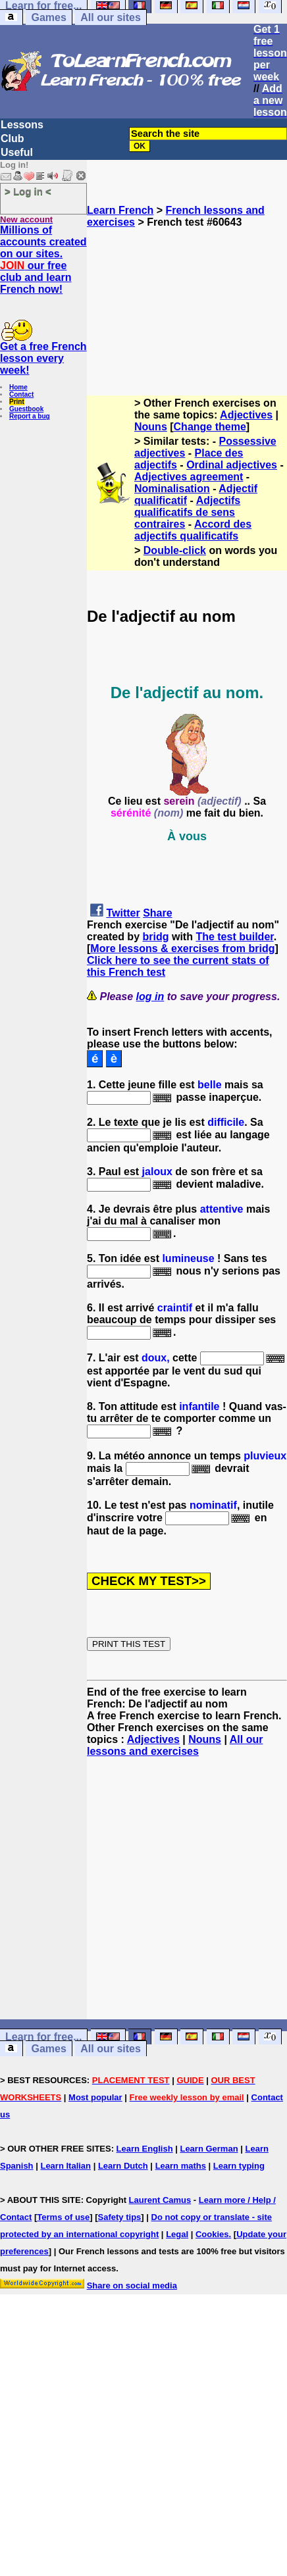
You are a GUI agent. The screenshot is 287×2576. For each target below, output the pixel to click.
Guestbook (26, 409)
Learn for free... (43, 2036)
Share (157, 913)
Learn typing (239, 2166)
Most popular (95, 2097)
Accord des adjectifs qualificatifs (192, 530)
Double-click (175, 550)
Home (18, 387)
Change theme (210, 426)
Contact (21, 394)
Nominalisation (172, 488)
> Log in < (28, 191)
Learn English (145, 2149)
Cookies (212, 2234)
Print (16, 401)
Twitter (123, 913)
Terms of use (63, 2217)
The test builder (234, 936)
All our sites (110, 17)
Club (12, 138)
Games (48, 17)
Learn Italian (65, 2166)
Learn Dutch (123, 2166)
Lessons (22, 124)
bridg (155, 936)
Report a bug (29, 416)
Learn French (120, 210)
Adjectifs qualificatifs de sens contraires (187, 512)
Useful (17, 152)
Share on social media (132, 2285)
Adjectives (246, 414)
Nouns (150, 426)
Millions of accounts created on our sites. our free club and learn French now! (43, 259)
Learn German (209, 2149)
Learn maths (180, 2166)
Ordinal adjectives (231, 464)
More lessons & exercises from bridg (182, 948)
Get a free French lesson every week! (43, 358)
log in (150, 996)
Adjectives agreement (188, 476)
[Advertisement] (187, 294)
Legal (177, 2234)
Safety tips (120, 2217)
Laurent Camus (160, 2200)
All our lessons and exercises (175, 1745)
